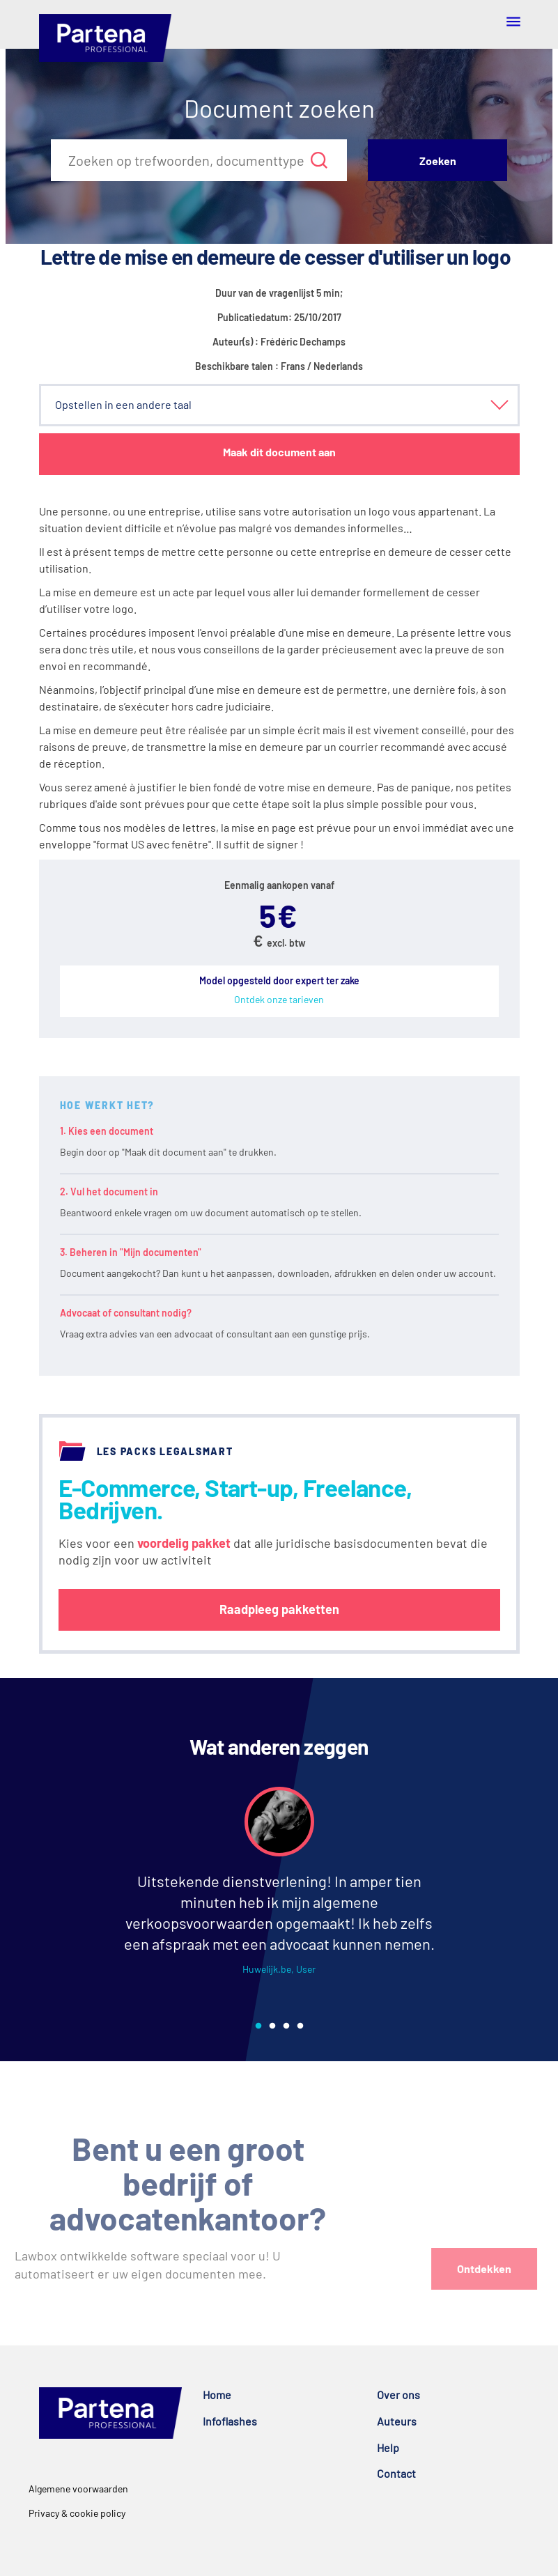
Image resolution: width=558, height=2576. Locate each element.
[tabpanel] (279, 1893)
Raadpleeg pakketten (279, 1609)
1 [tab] (258, 2026)
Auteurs (397, 2421)
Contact (396, 2473)
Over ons (398, 2394)
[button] (279, 405)
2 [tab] (272, 2026)
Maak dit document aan (279, 451)
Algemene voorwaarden (78, 2488)
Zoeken (437, 160)
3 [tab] (286, 2026)
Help (388, 2447)
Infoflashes (230, 2421)
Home (217, 2394)
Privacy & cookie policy (77, 2513)
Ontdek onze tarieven (279, 999)
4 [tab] (300, 2026)
